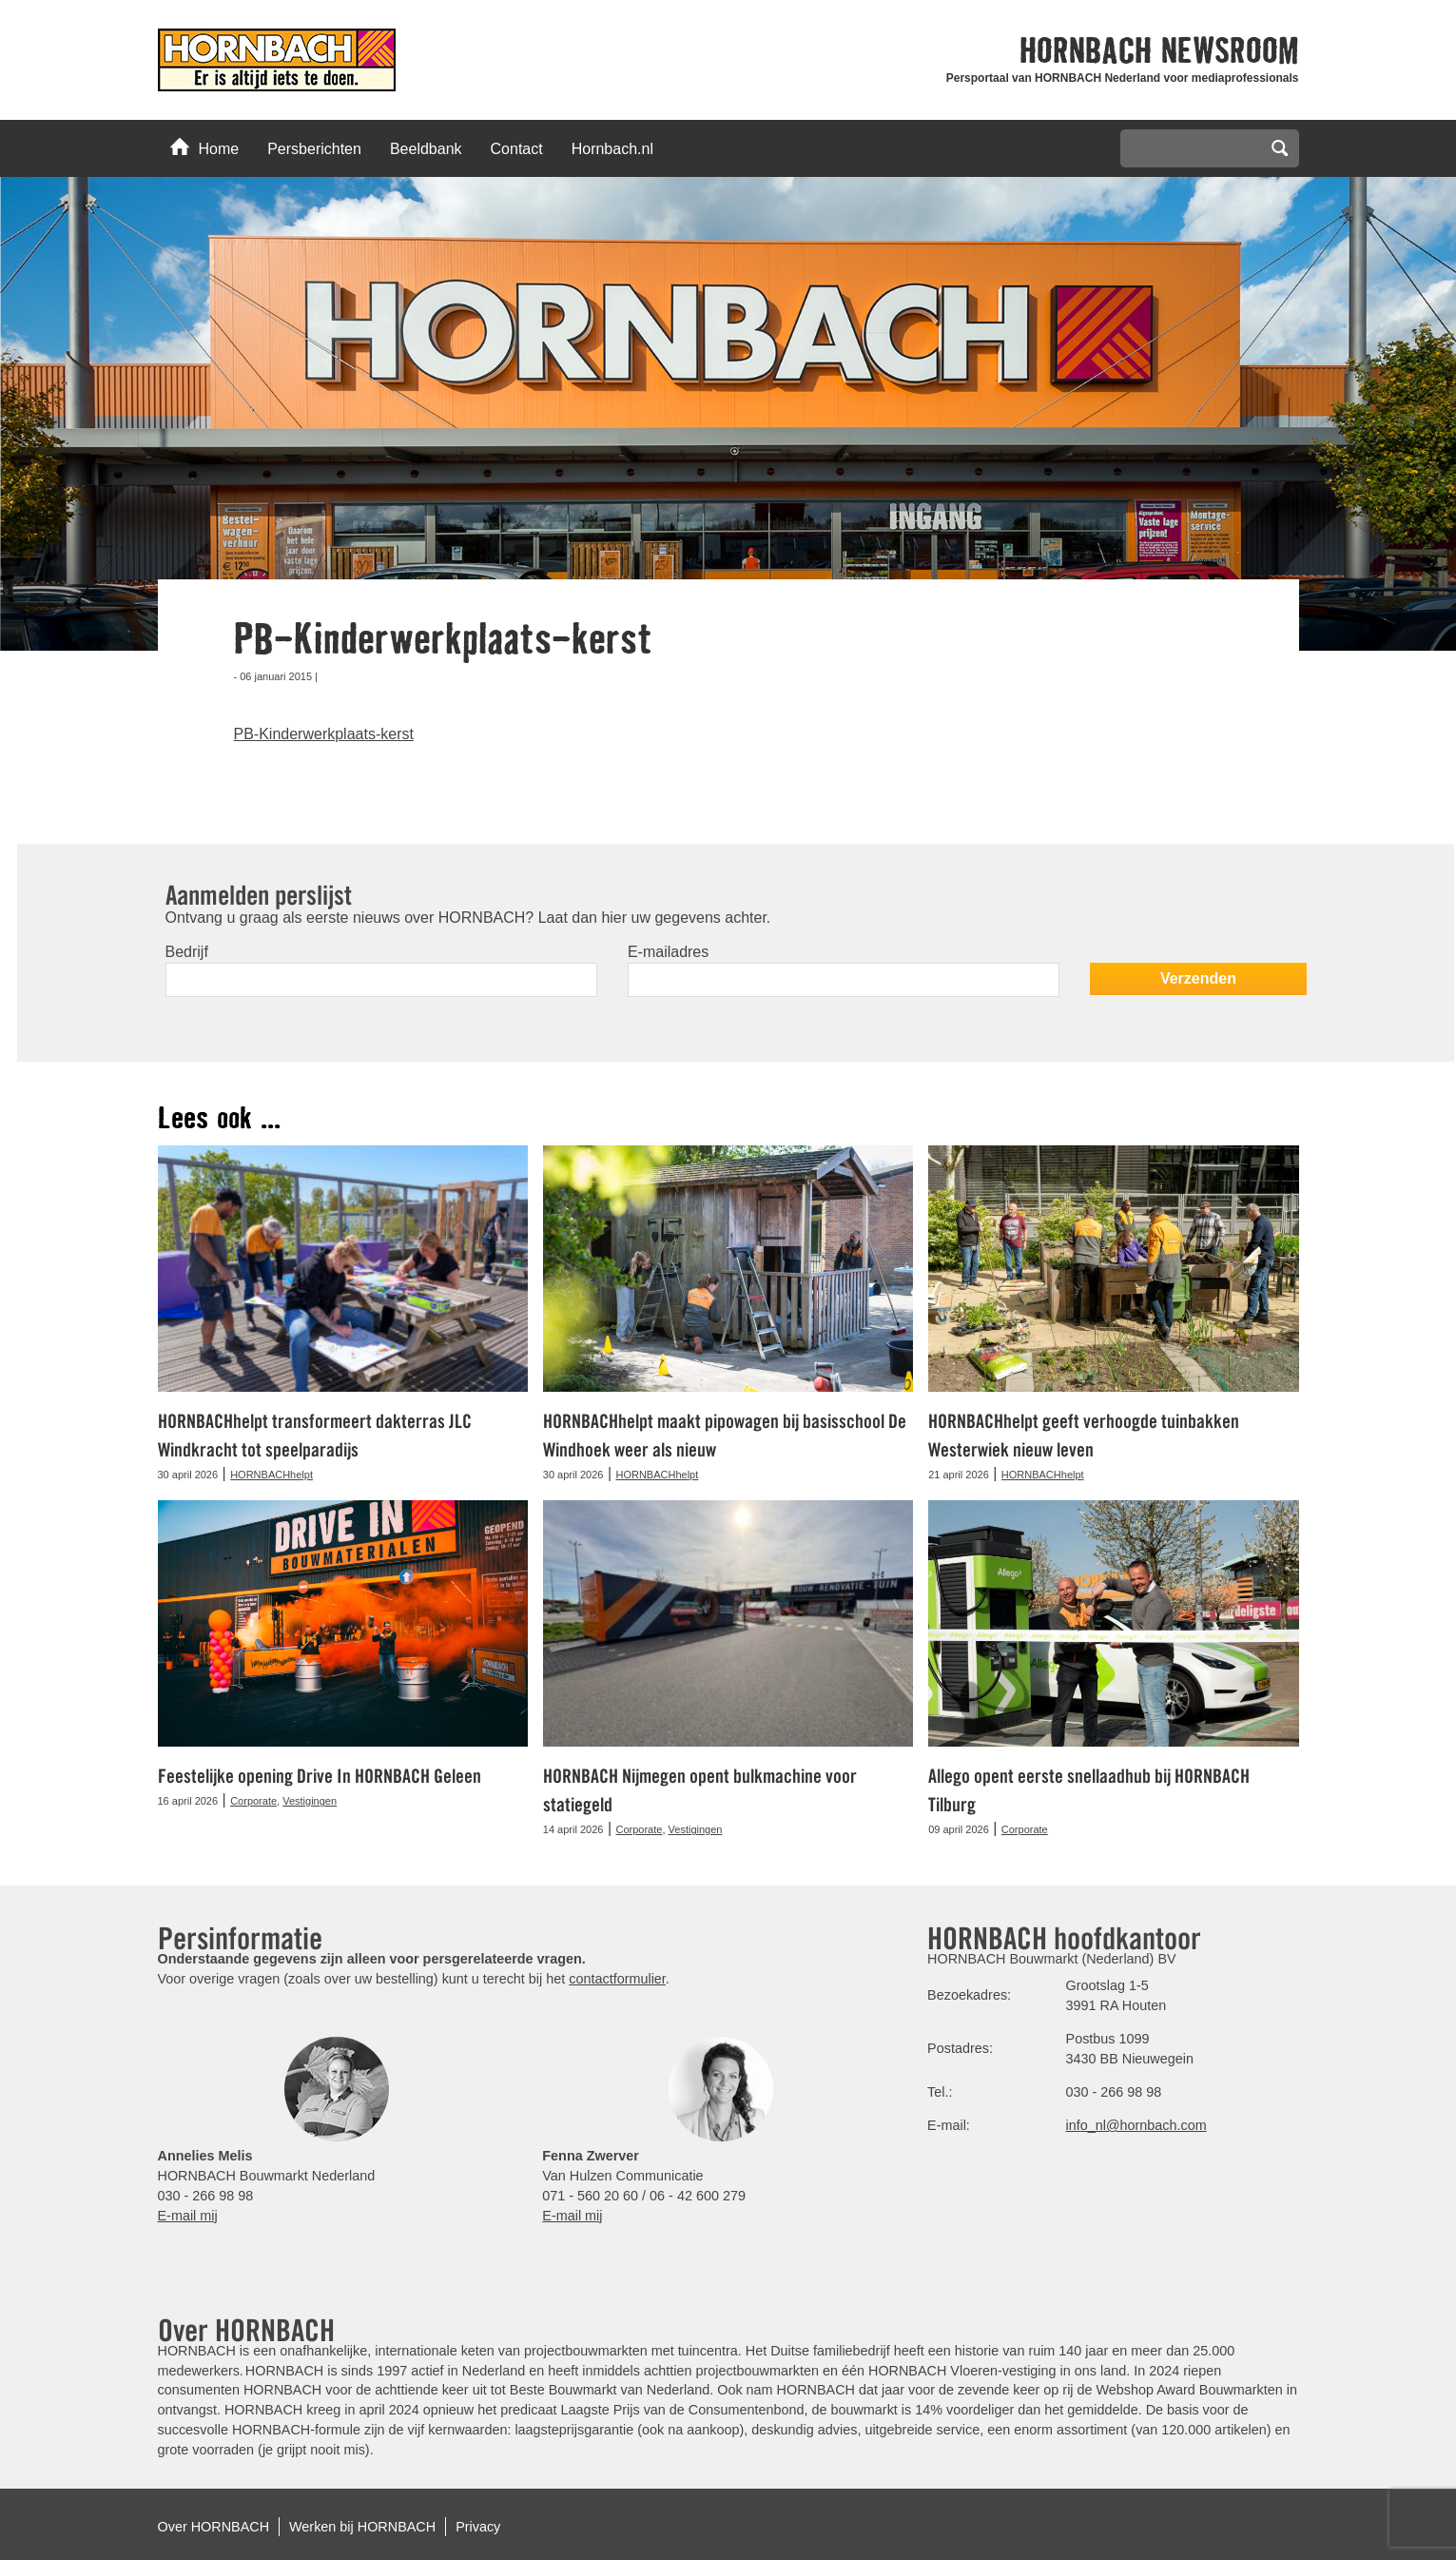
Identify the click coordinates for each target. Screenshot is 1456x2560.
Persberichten (314, 149)
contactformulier (617, 1978)
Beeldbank (426, 149)
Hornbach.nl (612, 149)
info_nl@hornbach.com (1136, 2125)
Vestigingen (309, 1801)
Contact (517, 149)
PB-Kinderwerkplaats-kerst (324, 734)
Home (205, 147)
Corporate (253, 1801)
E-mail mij (188, 2215)
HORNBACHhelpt (271, 1474)
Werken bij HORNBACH (362, 2526)
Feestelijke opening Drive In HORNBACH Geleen (319, 1776)
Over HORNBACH (214, 2526)
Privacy (478, 2526)
